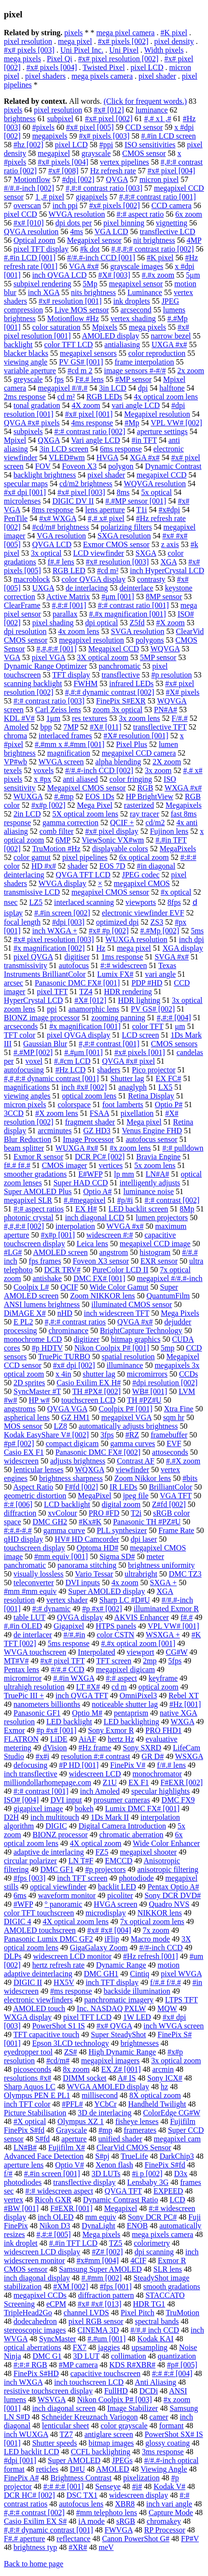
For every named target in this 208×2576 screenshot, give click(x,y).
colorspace (74, 1104)
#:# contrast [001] (41, 1791)
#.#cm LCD (72, 1061)
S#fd (42, 2139)
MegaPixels (178, 849)
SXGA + (163, 1582)
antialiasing (122, 344)
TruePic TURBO (64, 1356)
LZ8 (61, 1426)
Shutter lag (127, 1078)
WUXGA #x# (76, 1148)
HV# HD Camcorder (87, 1539)
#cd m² (107, 570)
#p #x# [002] (102, 1609)
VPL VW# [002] (176, 423)
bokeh (84, 1808)
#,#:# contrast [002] (34, 2512)
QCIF (69, 1287)
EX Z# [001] (121, 2069)
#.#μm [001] (83, 1052)
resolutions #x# (27, 2078)
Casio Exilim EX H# (88, 1383)
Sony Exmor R (111, 1730)
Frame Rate (176, 1530)
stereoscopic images (35, 2330)
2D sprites (29, 1383)
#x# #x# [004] (109, 1930)
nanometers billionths (47, 1704)
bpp (46, 727)
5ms (197, 931)
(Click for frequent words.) (145, 101)
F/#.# (180, 718)
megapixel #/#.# (62, 388)
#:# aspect (121, 1678)
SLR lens (167, 2269)
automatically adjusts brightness (128, 1426)
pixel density (174, 41)
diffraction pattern (106, 2295)
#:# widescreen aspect (59, 2191)
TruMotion (182, 2313)
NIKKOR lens (160, 1913)
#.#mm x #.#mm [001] (69, 744)
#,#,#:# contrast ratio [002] (152, 249)
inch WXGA (23, 2382)
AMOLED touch (39, 2008)
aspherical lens (27, 1417)
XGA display (183, 948)
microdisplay (105, 1913)
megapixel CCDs (40, 2295)
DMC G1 (47, 2356)
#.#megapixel (85, 1200)
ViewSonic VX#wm (113, 840)
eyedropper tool (28, 2052)
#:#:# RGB (30, 2365)
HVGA (107, 457)
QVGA (117, 179)
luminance (152, 110)
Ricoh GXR (53, 2200)
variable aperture (30, 370)
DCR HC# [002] (29, 2495)
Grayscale (71, 2130)
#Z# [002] (107, 2252)
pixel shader (157, 76)
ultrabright (141, 1574)
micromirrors (147, 1374)
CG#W (176, 1652)
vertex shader (67, 1600)
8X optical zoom (155, 2095)
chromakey (164, 2521)
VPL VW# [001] (173, 1626)
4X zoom (85, 405)
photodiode (136, 1878)
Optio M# (87, 1713)
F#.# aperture (24, 2538)
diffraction (20, 1513)
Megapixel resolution (157, 414)
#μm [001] (117, 596)
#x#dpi (169, 510)
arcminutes (54, 1130)
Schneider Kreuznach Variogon (90, 2417)
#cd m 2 (80, 370)
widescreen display (138, 2495)
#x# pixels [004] (52, 67)
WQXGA (89, 1469)
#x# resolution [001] (70, 301)
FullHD (116, 2391)
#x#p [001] (58, 1235)
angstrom (113, 1252)
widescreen (21, 1461)
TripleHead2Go (28, 2313)
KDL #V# (19, 718)
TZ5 (116, 2243)
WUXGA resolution (136, 939)
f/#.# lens (171, 1765)
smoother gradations (35, 1174)
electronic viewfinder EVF (143, 913)
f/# (8, 2173)
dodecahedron (35, 2321)
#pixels (43, 127)
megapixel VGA (126, 1417)
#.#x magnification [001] (127, 614)
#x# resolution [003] (117, 562)
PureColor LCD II (120, 1270)
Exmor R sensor (38, 1157)
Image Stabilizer (132, 2408)
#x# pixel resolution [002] (118, 59)
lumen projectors (162, 1217)
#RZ (132, 1435)
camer (158, 2417)
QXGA (48, 440)
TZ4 (86, 991)
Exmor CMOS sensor (116, 544)
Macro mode (150, 1939)
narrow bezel (171, 336)
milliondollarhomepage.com (47, 1782)
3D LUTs (106, 2173)
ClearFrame (22, 605)
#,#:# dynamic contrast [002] (109, 692)
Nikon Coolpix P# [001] (111, 1348)
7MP (71, 727)
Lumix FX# (115, 974)
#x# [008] (63, 171)
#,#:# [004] (174, 1018)
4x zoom (125, 1582)
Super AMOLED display (106, 1591)
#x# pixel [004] (171, 171)
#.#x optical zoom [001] (138, 1643)
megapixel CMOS (142, 883)
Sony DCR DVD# (173, 1895)
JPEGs (122, 2460)
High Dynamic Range (122, 2052)
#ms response (71, 1991)
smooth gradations (171, 2286)
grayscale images (137, 266)
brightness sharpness (71, 1478)
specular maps (26, 483)
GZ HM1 (75, 1417)
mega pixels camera (102, 76)
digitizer (86, 1339)
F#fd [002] (81, 1487)
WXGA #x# (183, 788)
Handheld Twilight (157, 2104)
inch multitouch (54, 1817)
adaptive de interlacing (49, 1852)
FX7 (79, 2347)
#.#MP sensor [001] (135, 501)
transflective (121, 675)
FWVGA (119, 2530)
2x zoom (190, 370)
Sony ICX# (164, 2078)
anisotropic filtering (167, 1869)
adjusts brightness (77, 1461)
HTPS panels (116, 1626)
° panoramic (63, 1904)
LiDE (59, 1739)
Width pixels (164, 50)
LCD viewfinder (98, 553)
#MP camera (78, 2365)
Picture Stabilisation (35, 2113)
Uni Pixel (124, 50)
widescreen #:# (109, 1235)
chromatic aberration (131, 1834)
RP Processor (164, 2530)
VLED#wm (67, 457)
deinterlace (136, 588)
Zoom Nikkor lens (142, 1478)
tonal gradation (37, 405)
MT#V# (16, 1661)
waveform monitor (67, 1895)
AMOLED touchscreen (40, 1930)
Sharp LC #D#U (124, 1600)
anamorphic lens (94, 1009)
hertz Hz (121, 1739)
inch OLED (55, 2217)
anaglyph (132, 1087)
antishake (47, 1278)
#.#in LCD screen (168, 136)
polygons (150, 640)
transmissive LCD (32, 892)
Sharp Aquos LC (29, 2087)
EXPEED (168, 2191)
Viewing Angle (163, 2469)
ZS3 (157, 922)
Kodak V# (169, 2486)
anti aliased (80, 779)
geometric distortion (35, 1496)
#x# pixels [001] (139, 1052)
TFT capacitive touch (47, 2034)
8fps (174, 902)
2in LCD (27, 814)
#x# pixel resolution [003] (54, 939)
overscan (27, 205)
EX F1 (138, 1782)
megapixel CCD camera (139, 753)
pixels (73, 32)
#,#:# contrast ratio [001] (157, 197)
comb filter (57, 831)
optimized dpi (117, 922)
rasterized (139, 805)
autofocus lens (81, 2504)
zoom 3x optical (117, 709)
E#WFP (90, 1174)
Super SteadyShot (118, 2034)
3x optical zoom (176, 2060)
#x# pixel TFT (63, 1661)
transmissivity (25, 965)
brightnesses (140, 2043)
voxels (43, 770)
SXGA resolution (124, 536)
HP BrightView (149, 796)
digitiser (76, 957)
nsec (10, 902)
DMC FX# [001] (99, 1278)
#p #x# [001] (57, 1730)
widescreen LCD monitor (72, 1956)
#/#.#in (74, 1635)
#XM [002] (70, 2286)
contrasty (151, 579)
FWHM (85, 683)
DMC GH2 (50, 1522)
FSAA (99, 1113)
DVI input (66, 1800)
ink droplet (21, 2243)
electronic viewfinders (38, 2000)
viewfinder (132, 1469)
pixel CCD (20, 214)
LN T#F (81, 1861)
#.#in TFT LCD (73, 2243)
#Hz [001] (185, 1704)
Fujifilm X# (66, 2147)
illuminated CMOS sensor (131, 1304)
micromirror (23, 1678)
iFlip (111, 1939)
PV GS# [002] (153, 1009)
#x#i (42, 1756)
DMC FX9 (178, 1800)
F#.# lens (89, 379)
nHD (64, 1313)
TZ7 (66, 2434)
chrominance (68, 1330)
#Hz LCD (70, 1070)
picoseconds (32, 2069)
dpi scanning (154, 2252)
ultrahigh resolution (34, 1687)
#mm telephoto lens (106, 2512)
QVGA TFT (123, 2191)
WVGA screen (61, 762)
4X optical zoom (96, 1843)
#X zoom (170, 623)
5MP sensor (158, 657)
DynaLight (98, 2226)
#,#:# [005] (54, 2234)
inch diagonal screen (64, 2408)
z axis (170, 544)
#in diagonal (156, 866)
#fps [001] (116, 2286)
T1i (141, 510)
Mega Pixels (180, 1313)
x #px (42, 779)
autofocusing (24, 1070)
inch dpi (191, 939)
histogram (154, 1252)
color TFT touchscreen (39, 1913)
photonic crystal (29, 1217)
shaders (108, 1070)
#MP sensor (133, 379)
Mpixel (15, 440)
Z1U (110, 1782)
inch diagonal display (37, 2278)
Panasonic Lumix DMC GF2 (48, 1939)
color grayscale (123, 2425)
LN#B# (25, 2147)
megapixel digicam (125, 1669)
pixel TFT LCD (87, 2017)
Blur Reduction (27, 1139)
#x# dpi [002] (74, 1365)
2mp (149, 1661)
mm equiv (100, 2217)
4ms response (92, 423)
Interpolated (96, 1652)
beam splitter (24, 1148)
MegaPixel (94, 1496)
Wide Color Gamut (119, 1287)
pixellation (137, 1113)
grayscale (96, 153)
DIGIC (56, 1826)
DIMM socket (84, 2078)
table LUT (29, 1617)
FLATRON (21, 1739)
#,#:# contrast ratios (75, 1322)
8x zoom (76, 2069)
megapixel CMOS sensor (110, 892)
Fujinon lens (169, 831)
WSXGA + (163, 1635)
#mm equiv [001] (61, 1556)
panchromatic (119, 666)
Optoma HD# (98, 1548)
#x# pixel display (111, 831)
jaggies (109, 2347)
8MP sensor (164, 596)
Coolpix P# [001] (126, 1409)
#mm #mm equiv (30, 1591)
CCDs (188, 1374)
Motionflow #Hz (73, 318)
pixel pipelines (85, 857)
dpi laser (144, 1539)
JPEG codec (141, 875)
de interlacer (33, 1635)
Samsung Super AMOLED (100, 2269)
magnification (68, 753)
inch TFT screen (82, 1878)
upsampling (149, 2347)
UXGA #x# (169, 344)
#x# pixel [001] (89, 414)
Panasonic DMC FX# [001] (77, 983)
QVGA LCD (51, 544)
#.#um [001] (106, 2339)
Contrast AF (135, 1461)
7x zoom (156, 1930)
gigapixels (92, 197)
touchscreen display (34, 1548)
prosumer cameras (122, 1800)
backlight (18, 344)
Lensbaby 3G (148, 2182)
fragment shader (90, 1122)
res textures (89, 718)
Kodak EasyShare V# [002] (46, 1435)
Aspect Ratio (33, 1487)
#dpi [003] (68, 922)
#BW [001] (21, 2208)
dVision (55, 1748)
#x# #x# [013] (100, 2304)
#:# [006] (18, 1504)
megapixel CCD (162, 475)
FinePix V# (127, 1765)
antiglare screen (108, 2434)
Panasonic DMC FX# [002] (97, 1452)
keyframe (163, 1678)
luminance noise (149, 1191)
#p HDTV (47, 1348)
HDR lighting (139, 1000)
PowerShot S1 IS (58, 2026)
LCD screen (140, 1035)
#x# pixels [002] (123, 41)
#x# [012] (109, 110)
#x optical (176, 892)
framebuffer (169, 1435)
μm (180, 1026)
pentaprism (131, 1713)
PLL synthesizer (122, 1530)
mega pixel (75, 41)
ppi (51, 1009)
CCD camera (172, 205)
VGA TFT (176, 1496)
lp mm (124, 1174)
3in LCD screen (64, 449)
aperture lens (23, 2165)
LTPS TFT (181, 2000)
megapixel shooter (148, 1852)
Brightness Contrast (80, 2478)
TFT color (19, 1035)
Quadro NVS (169, 1904)
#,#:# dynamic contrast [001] (48, 2530)
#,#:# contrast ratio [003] (104, 188)
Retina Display (151, 1096)
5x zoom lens (154, 1165)
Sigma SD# (117, 1556)
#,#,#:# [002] (24, 1226)
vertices (110, 1165)
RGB (145, 788)
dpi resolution (25, 631)
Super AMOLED (74, 2460)
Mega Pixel (94, 805)
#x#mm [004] (98, 2260)
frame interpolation (144, 362)
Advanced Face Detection (43, 2156)
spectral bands (157, 2321)
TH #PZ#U (144, 1400)
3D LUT (86, 2356)
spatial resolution (128, 1356)
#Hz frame (95, 1748)
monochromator (157, 1774)
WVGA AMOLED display (108, 2087)
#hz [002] (28, 145)
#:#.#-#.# (18, 1530)
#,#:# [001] (69, 605)
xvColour (62, 1513)
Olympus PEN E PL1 (37, 2095)
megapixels (50, 136)
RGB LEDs (104, 397)
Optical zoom (34, 240)
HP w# (39, 1400)
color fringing (131, 779)
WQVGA (165, 649)
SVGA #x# (171, 957)
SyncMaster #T (37, 1391)
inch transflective (30, 1774)
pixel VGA (48, 657)
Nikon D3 (55, 2226)
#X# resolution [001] (136, 736)
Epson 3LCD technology (70, 2043)
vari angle (160, 974)
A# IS (127, 2078)
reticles (47, 2469)
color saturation (56, 327)
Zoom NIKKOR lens (102, 1296)
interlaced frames (65, 736)
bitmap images (111, 2443)
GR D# (152, 1756)
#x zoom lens (130, 1148)
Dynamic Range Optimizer (45, 666)
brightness (20, 118)
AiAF (87, 1739)
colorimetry (152, 2243)
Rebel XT (183, 1695)
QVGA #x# (135, 1322)
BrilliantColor (170, 1487)
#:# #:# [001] (63, 2486)
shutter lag (99, 1374)
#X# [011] (106, 727)
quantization (177, 2356)
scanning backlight (33, 683)
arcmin (163, 2069)
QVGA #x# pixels (32, 423)
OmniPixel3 (138, 1695)
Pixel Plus (131, 744)
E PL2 (23, 1322)
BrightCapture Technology (141, 1330)
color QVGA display (93, 579)
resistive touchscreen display (48, 2391)
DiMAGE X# (25, 1313)
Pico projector (153, 1070)
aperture (73, 2139)
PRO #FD (104, 1513)
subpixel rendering (42, 284)
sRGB (125, 2521)
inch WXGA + (54, 931)
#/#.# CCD (67, 1669)
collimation (128, 2356)
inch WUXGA (26, 2434)
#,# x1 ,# (157, 118)
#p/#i (125, 1200)
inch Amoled (100, 1791)
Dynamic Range (121, 1965)
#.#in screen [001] (52, 2173)
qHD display (23, 1539)
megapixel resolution (91, 640)
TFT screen (113, 1661)
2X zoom (167, 762)
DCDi (148, 2391)
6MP (62, 840)
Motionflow (32, 179)
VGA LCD (111, 231)
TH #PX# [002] (96, 1391)
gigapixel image (38, 1808)
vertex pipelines (124, 162)
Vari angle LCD (95, 440)
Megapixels (184, 805)
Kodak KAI (155, 2339)
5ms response (69, 1643)
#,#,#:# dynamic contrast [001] (51, 1078)
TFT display (71, 675)
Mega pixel (143, 1122)
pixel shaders (45, 76)
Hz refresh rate (113, 171)
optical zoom (159, 1687)
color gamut (32, 857)
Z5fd (136, 623)
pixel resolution (28, 41)
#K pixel (173, 32)
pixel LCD (147, 67)
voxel (33, 1061)
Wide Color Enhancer (166, 1843)
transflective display (84, 2182)
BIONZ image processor (42, 1018)
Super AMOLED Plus (37, 1191)
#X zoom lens (56, 1113)
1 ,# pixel (49, 197)
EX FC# (168, 1078)
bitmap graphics (136, 1339)
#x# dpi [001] (25, 492)
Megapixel (120, 2208)
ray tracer (144, 814)
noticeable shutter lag (125, 1704)
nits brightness (93, 292)
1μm (53, 718)
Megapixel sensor (94, 240)
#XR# (78, 2547)
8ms (123, 492)
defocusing (30, 1765)
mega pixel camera (126, 32)
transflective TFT (160, 727)
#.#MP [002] (33, 1052)
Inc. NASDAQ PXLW (111, 2008)
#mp (105, 2130)
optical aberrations (32, 2347)
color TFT (148, 1026)
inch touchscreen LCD (89, 2382)
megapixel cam (177, 2139)
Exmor (14, 1730)
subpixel (60, 118)
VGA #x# (84, 266)
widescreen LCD (95, 1774)
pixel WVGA (181, 1974)
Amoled (16, 727)
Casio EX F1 (24, 1452)
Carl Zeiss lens (58, 709)
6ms (20, 1895)
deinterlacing (24, 875)
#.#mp (63, 796)
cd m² (66, 397)
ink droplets (131, 301)
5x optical (156, 492)
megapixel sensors (88, 353)
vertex (13, 2200)
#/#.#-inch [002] (29, 188)
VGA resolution (61, 536)
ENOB (137, 2226)
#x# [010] (29, 223)
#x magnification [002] (49, 948)
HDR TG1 (149, 2304)
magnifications (27, 1087)
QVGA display (80, 1617)
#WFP (23, 1904)
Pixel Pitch (137, 2313)
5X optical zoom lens (85, 814)
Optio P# (168, 1104)
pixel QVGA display (79, 1035)
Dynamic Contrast (173, 466)
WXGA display (28, 2017)
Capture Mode (171, 2512)
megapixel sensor (136, 284)
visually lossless (39, 1574)
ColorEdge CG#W (171, 2113)
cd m (119, 1687)
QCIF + (122, 822)
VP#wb (15, 762)
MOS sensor (23, 1426)
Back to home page (33, 2564)
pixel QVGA (33, 957)
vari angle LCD (136, 405)
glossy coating (167, 2443)
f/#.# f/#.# (165, 1982)
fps (59, 379)
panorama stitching (86, 1565)
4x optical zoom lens (166, 397)
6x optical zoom (144, 857)
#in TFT (144, 440)
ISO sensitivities (150, 145)
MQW (167, 2008)
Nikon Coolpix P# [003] (114, 2399)
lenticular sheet (65, 2425)
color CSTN (115, 1635)
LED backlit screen (138, 1209)
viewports (140, 902)
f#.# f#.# (17, 1165)
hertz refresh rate (58, 1965)
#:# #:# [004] (172, 2373)
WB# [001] (149, 1391)
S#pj (102, 2156)
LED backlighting (131, 1721)
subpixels (28, 431)
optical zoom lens (89, 1096)
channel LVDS (86, 2313)
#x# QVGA (114, 2026)
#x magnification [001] (85, 1026)
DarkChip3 (177, 2156)
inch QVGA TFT (81, 1695)
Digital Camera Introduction (122, 1826)
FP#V (190, 2538)
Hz (101, 948)
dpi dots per (73, 223)
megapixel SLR (28, 1200)
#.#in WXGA (73, 1678)
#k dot (89, 249)
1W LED (137, 2017)
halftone (171, 388)
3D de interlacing (104, 2113)
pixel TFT (52, 991)
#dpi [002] (78, 179)
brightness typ (35, 2547)
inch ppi (65, 205)
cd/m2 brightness (85, 483)
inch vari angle (169, 2504)
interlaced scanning (84, 902)
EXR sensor (159, 1261)
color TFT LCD (68, 344)
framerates (140, 2130)
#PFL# (72, 2104)
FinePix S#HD (36, 2373)
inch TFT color (27, 2104)
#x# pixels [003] (29, 50)
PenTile (16, 518)
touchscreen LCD (88, 1400)
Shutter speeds (54, 2443)
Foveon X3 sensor (101, 1261)
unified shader (120, 2139)
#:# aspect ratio (140, 214)
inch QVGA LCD (59, 275)
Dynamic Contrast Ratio (120, 2200)
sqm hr (173, 1417)
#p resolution (172, 675)
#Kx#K (90, 1522)
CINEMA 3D (98, 2330)
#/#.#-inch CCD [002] (99, 770)
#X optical (30, 2121)
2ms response (25, 397)
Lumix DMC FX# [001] (142, 1808)
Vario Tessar (94, 1574)
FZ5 (102, 1852)
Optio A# (97, 1191)
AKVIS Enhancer (141, 1617)
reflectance (73, 2538)
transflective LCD (167, 231)
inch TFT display (112, 1982)
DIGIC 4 (17, 1921)
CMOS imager (64, 1165)
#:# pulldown (183, 1148)
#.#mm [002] (102, 2278)
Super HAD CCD (81, 1183)
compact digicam (72, 1443)
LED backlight (69, 1721)
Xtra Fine (179, 1409)
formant (171, 2425)
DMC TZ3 (185, 1574)
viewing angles (27, 1096)
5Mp (90, 284)
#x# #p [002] (109, 931)
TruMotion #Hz (56, 849)
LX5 (165, 1087)
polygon (120, 466)
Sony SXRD (142, 1748)
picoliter (120, 1895)
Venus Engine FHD (152, 1130)
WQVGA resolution (155, 483)
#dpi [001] (20, 2460)
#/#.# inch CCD (154, 2330)
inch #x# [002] (84, 1087)
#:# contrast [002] (172, 1200)
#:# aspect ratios (39, 1209)
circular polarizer (30, 1861)
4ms (76, 231)
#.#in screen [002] (62, 913)
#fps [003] (29, 1878)
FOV (43, 466)
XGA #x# (145, 457)
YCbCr (105, 2104)
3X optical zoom (102, 657)
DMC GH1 (101, 1974)
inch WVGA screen (173, 2026)
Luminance (144, 292)
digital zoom (121, 1504)
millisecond (100, 2095)
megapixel (54, 153)
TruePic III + (24, 1695)
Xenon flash (114, 2165)
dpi (143, 388)
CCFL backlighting (100, 2452)
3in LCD (112, 388)
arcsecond (136, 310)
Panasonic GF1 (37, 1713)
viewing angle (25, 362)
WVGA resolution (77, 214)
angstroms (20, 1409)
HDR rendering (128, 991)
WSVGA (52, 2399)
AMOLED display (110, 336)
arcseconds (21, 1026)
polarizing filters (126, 527)
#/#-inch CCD (160, 1947)
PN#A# (165, 709)
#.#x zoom (158, 275)
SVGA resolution (138, 631)
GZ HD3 (96, 1130)
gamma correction (70, 822)
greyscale (28, 379)
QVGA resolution (31, 231)
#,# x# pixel (106, 518)
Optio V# (69, 2165)
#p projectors (105, 1869)
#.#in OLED (23, 1626)
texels (13, 770)
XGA (168, 562)
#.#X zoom (183, 1461)
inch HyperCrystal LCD (167, 570)
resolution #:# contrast (95, 1756)
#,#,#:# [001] (57, 649)
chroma (15, 736)
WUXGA (28, 796)
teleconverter (34, 1582)
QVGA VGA (67, 1409)
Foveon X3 (79, 466)
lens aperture (105, 510)
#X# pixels (183, 692)
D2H (11, 1817)
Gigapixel (69, 1626)
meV (105, 2547)
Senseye (107, 2486)
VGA (12, 657)
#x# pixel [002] (109, 118)
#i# (137, 2486)
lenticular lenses (39, 1469)
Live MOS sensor (82, 310)
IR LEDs (123, 1487)
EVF (173, 1443)
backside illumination (137, 1991)
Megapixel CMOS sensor (86, 788)
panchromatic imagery (119, 2000)
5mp (167, 1348)
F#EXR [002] (181, 1782)
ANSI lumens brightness (42, 1304)
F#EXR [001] (71, 2208)
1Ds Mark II (110, 1817)
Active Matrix (68, 596)
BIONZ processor (60, 1834)
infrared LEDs (131, 683)
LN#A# (157, 1174)
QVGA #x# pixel (128, 1061)
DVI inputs (83, 1582)
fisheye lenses (136, 2121)
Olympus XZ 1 (80, 2121)
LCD (177, 2200)
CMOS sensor (144, 153)
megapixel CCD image (155, 1243)
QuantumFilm (168, 1296)
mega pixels (22, 59)
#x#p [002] (48, 805)
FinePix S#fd (165, 2165)
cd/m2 (155, 822)
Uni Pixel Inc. (81, 50)
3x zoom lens (139, 718)
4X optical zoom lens (75, 1921)
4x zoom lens (78, 631)
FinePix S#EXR (121, 701)
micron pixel (159, 179)
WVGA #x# (125, 1226)
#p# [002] (19, 1443)
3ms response (163, 2452)
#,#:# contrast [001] (109, 1044)
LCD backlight (67, 1504)
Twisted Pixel (104, 67)
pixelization (141, 2478)
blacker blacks (26, 353)
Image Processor (88, 1139)
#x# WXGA (57, 518)
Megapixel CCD (113, 649)
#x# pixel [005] (90, 127)
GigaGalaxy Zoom (99, 1947)
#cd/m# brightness (60, 527)
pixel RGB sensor (96, 2321)
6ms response (121, 449)
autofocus (74, 965)
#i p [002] (147, 2173)
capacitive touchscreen (105, 2373)
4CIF (138, 2260)
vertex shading (133, 318)
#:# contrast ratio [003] (49, 701)
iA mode (91, 2521)
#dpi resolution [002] (164, 1383)
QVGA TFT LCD (83, 875)
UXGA (43, 588)
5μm (193, 275)
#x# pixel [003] (81, 492)
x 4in (63, 1374)
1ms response (122, 957)
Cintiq (139, 1974)
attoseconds (170, 1452)
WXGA (182, 1721)
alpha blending (118, 762)
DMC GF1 (57, 1869)
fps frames (45, 1261)
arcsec (13, 983)
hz (164, 2087)
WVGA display (62, 883)
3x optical (46, 553)
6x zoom (188, 214)
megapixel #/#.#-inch (170, 1278)
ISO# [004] (21, 1800)
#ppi (106, 145)
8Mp (187, 1209)
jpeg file (136, 1496)
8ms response (53, 510)
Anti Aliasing (155, 2382)
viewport (140, 1652)
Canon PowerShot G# (135, 2538)
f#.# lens (61, 562)
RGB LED (69, 570)
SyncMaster (57, 2339)
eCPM (56, 2304)
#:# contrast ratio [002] (89, 431)
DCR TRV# (62, 1270)
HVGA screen (115, 1904)
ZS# (70, 2052)
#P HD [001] (78, 1765)
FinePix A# (21, 2478)
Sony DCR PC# (152, 2217)
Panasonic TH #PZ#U (146, 1522)
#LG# (13, 1252)
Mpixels (104, 327)
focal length (22, 922)
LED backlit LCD (31, 2452)
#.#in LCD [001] (29, 257)
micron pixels (25, 1104)
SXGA (146, 553)
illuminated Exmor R (166, 1609)
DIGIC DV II (73, 501)
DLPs (12, 1956)
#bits (189, 1478)
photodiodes (23, 2182)
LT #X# (88, 1687)
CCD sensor (144, 127)
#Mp (132, 423)
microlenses (22, 501)
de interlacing (87, 588)
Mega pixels (102, 2234)
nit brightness (154, 240)
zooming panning (118, 1018)
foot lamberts (122, 1104)
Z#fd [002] (169, 1504)
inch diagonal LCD (95, 1217)
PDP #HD (146, 983)
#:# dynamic (51, 1609)
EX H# (86, 1209)
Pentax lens (21, 1669)
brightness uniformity (161, 1565)
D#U (77, 2469)
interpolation (75, 1226)
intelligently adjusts (150, 1183)
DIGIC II (28, 1982)
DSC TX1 (82, 2495)
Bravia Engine (158, 1157)
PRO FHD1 (163, 1730)
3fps (107, 1435)
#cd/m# (57, 2060)
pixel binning (123, 223)
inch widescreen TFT (116, 1313)
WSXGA (189, 1756)
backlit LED (117, 1887)
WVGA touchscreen (35, 1652)
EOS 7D (112, 866)
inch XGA (43, 292)
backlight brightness (45, 475)
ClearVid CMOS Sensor (134, 2147)
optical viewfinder (58, 1887)
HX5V (64, 1982)
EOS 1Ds (99, 796)
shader (78, 866)
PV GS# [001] (81, 362)
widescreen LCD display (42, 2252)
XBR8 (125, 2504)
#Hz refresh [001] (150, 1956)
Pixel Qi (59, 59)
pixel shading (53, 623)
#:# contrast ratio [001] (133, 605)
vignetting (171, 223)
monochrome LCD (33, 1339)
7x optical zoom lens (152, 1921)
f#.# (186, 1617)
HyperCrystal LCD (33, 1000)
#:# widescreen (123, 965)
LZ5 (35, 902)
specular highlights (160, 1791)
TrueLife (134, 2156)
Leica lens (92, 1243)
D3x (181, 2173)
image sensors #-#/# (135, 370)
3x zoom (158, 770)
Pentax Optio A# (173, 1887)
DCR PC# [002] (100, 1157)
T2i (136, 1513)
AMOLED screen (60, 1252)
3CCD (14, 1113)
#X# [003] (114, 275)
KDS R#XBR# (133, 2365)
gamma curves (132, 1443)
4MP (194, 240)
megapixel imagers (110, 2060)
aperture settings (162, 431)
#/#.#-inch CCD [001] (101, 257)
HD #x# (43, 866)
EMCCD (118, 1861)
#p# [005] (182, 2365)
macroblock (32, 579)
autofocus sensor (151, 1139)
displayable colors (120, 849)
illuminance (125, 1365)
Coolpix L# (31, 1287)
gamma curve (64, 1530)
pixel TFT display (41, 249)
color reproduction (157, 353)
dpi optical (101, 623)
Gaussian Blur (45, 1044)
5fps (175, 1661)
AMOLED (112, 2469)
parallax (65, 614)
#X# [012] (90, 1000)
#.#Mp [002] (159, 931)
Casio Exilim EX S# (35, 2521)
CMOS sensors (174, 1044)
